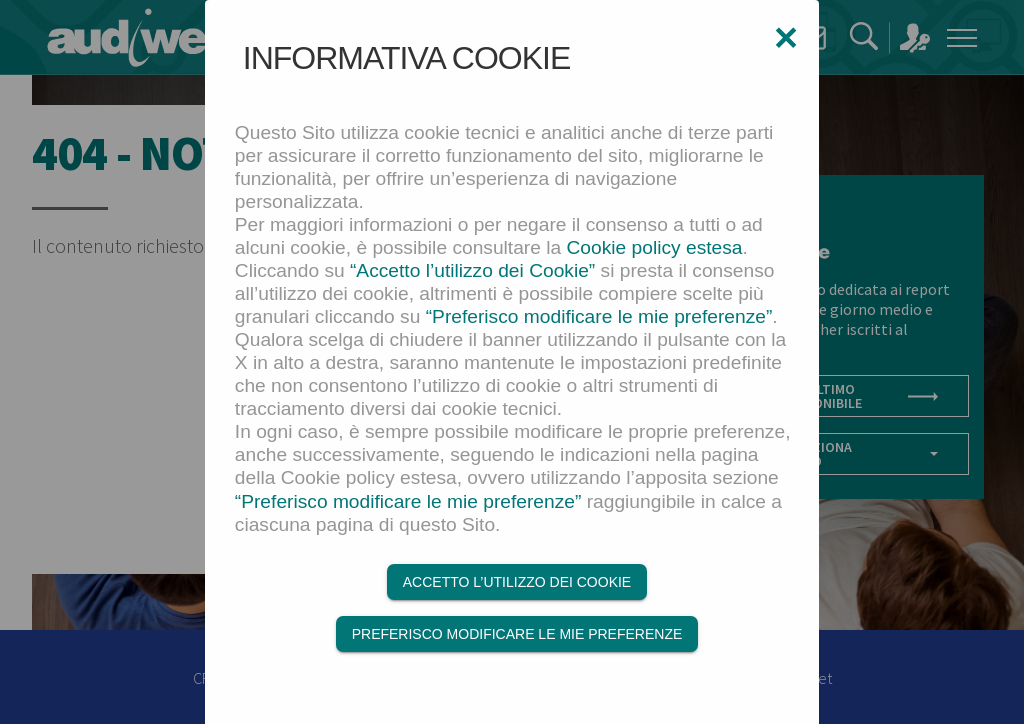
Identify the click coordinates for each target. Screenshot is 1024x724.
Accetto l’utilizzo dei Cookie (517, 582)
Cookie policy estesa (655, 247)
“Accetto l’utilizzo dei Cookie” (472, 270)
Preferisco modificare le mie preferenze (517, 634)
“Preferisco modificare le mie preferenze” (599, 316)
